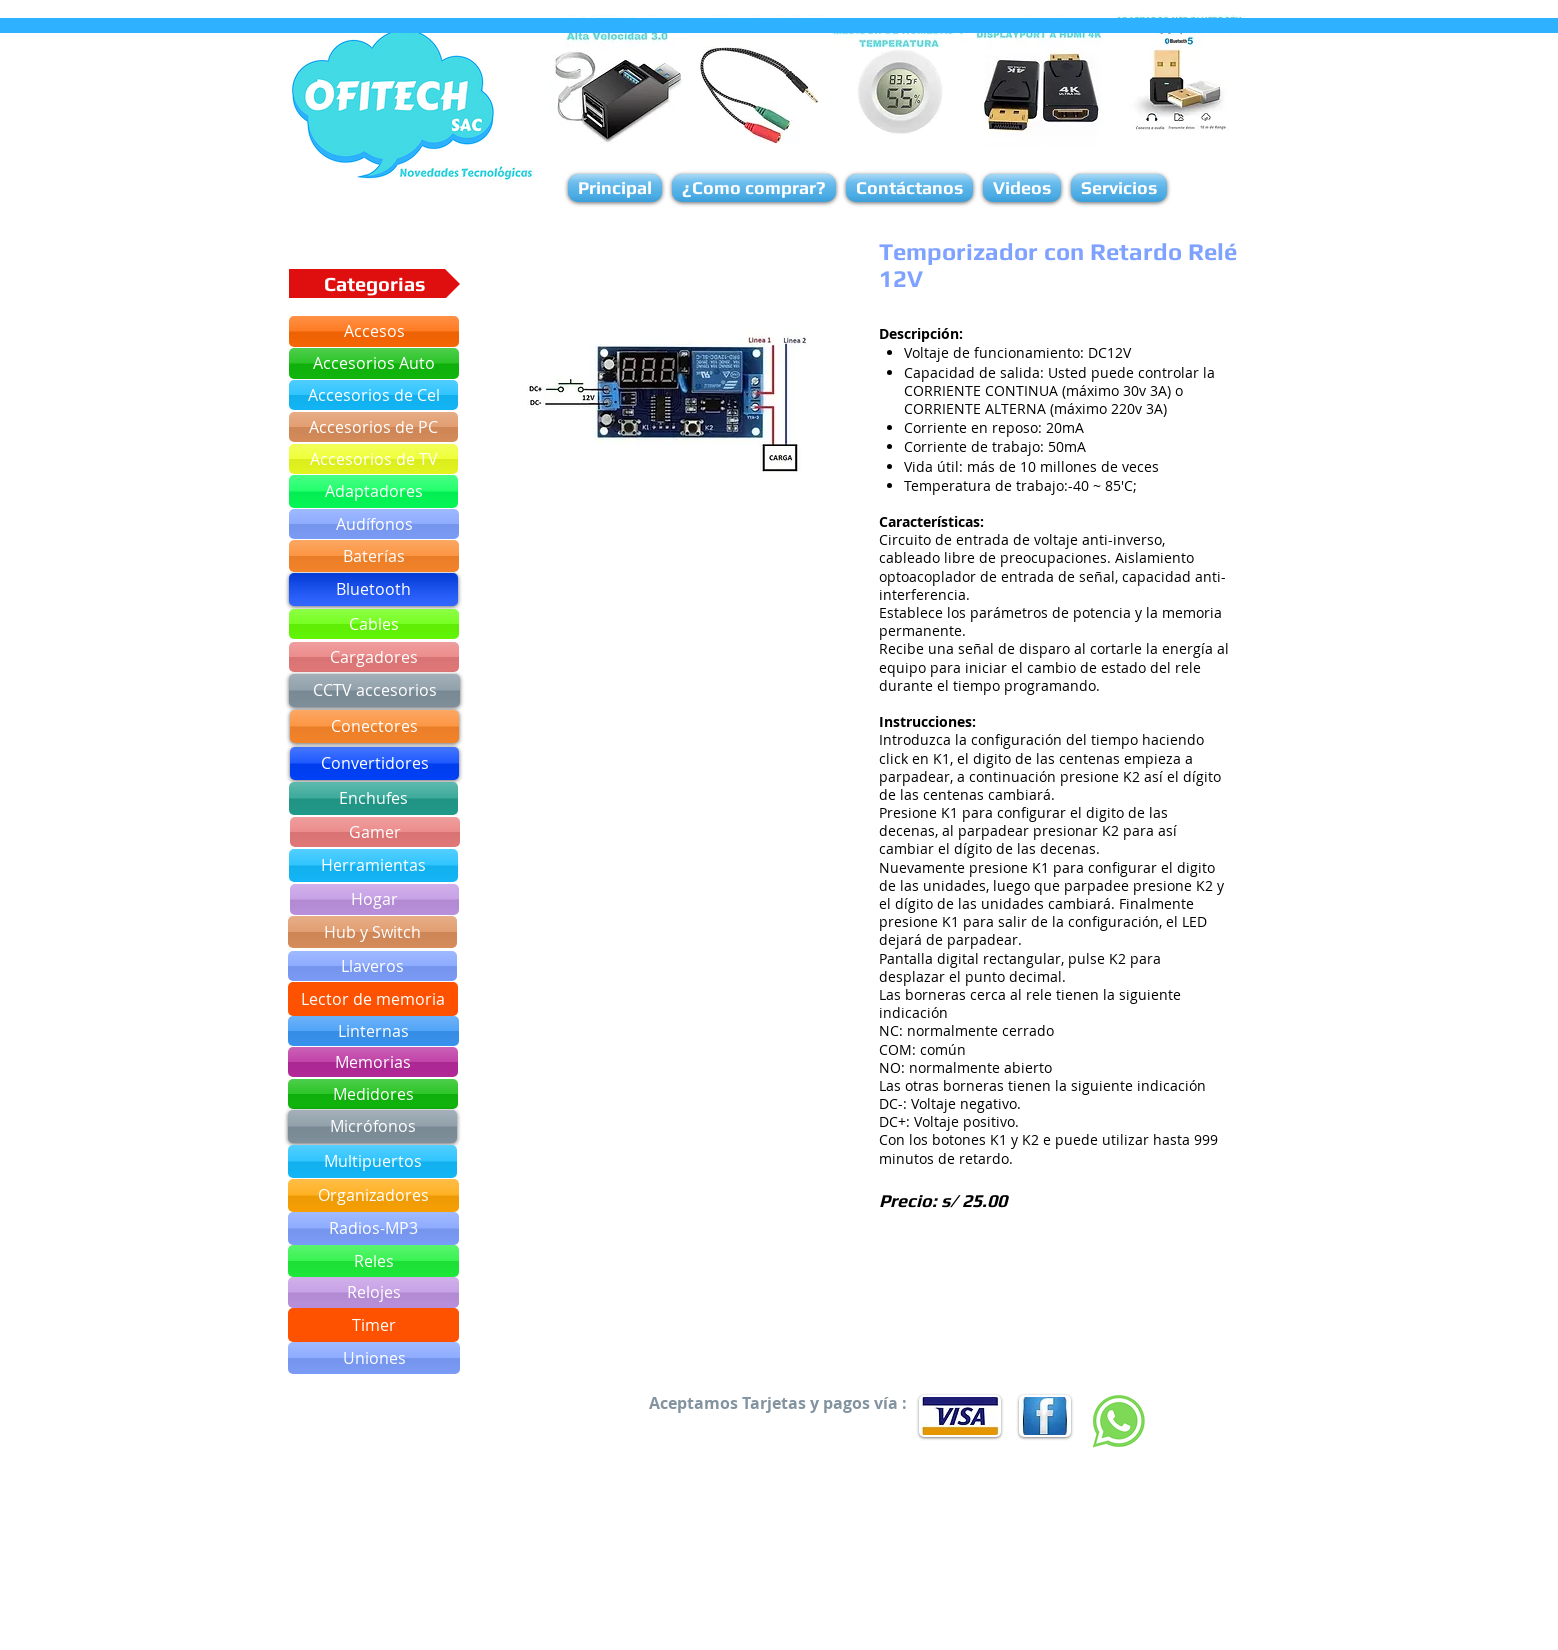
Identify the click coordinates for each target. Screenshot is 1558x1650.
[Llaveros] (372, 966)
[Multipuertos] (372, 1161)
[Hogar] (374, 899)
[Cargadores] (374, 657)
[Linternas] (373, 1031)
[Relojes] (373, 1292)
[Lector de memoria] (373, 999)
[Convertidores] (374, 763)
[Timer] (373, 1325)
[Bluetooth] (373, 589)
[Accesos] (374, 331)
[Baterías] (374, 556)
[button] (664, 404)
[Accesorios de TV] (373, 459)
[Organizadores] (373, 1195)
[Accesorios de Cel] (373, 395)
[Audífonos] (374, 524)
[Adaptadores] (373, 491)
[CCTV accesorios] (374, 690)
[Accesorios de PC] (373, 427)
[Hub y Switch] (372, 932)
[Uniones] (374, 1358)
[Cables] (374, 624)
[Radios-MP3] (373, 1228)
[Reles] (373, 1261)
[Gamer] (375, 832)
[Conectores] (374, 726)
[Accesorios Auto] (374, 363)
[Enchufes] (373, 798)
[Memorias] (373, 1062)
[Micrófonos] (372, 1126)
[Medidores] (373, 1094)
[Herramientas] (373, 865)
